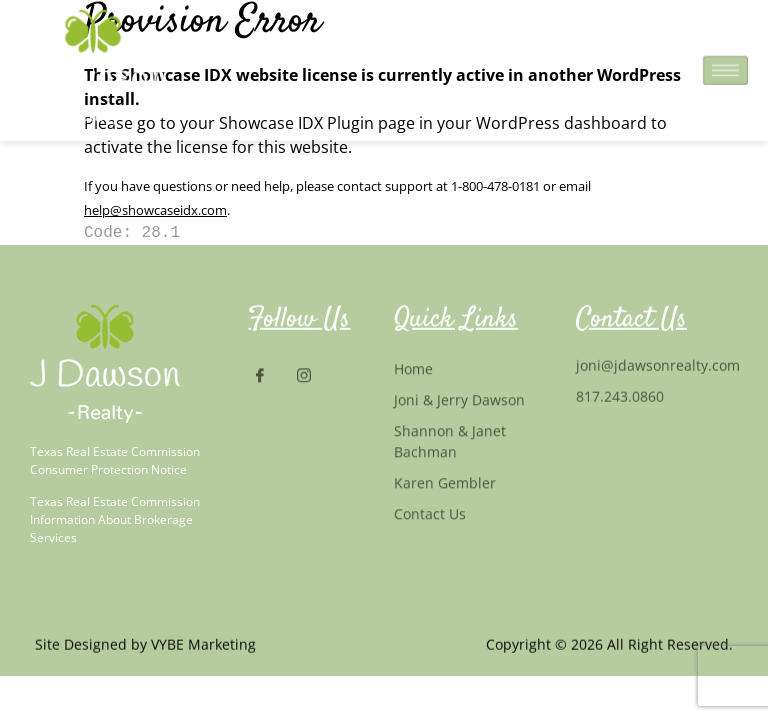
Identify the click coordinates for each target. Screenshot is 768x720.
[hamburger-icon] (725, 66)
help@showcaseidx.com (155, 210)
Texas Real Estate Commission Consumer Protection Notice (115, 460)
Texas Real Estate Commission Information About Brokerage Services (115, 519)
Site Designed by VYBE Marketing (145, 645)
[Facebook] (268, 377)
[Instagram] (312, 377)
